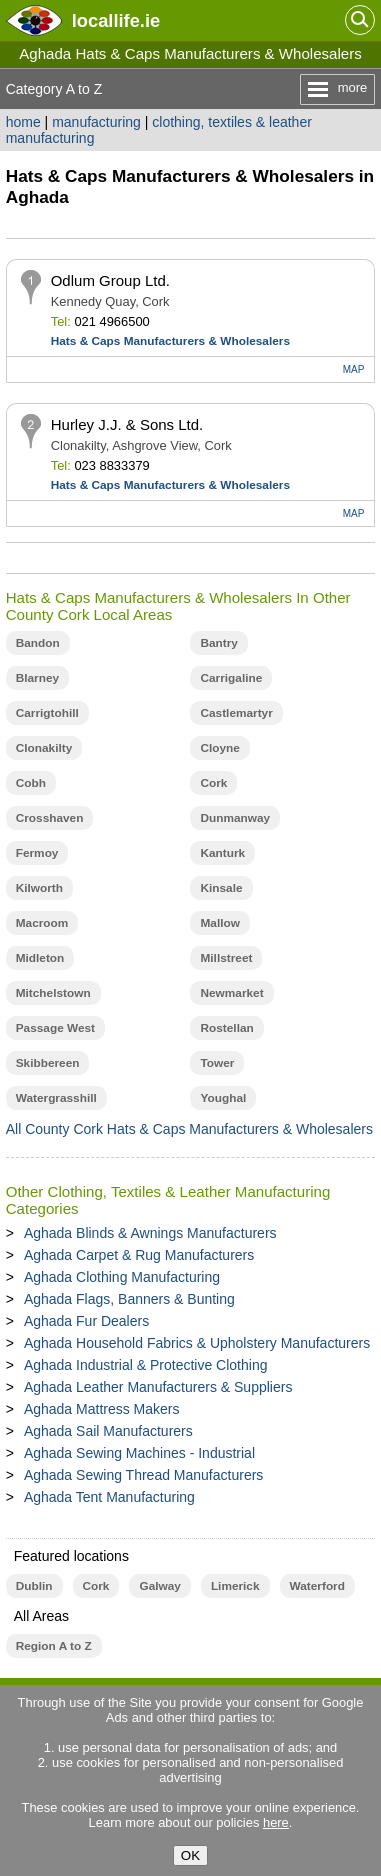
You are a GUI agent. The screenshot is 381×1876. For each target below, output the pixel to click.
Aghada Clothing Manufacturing (122, 1277)
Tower (217, 1063)
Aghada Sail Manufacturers (108, 1431)
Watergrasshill (56, 1098)
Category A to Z (54, 89)
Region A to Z (54, 1646)
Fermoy (37, 853)
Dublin (34, 1586)
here (276, 1822)
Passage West (55, 1028)
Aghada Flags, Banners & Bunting (129, 1299)
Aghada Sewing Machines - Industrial (139, 1453)
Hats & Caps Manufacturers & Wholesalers (170, 341)
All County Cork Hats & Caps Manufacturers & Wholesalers (189, 1129)
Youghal (223, 1098)
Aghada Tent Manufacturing (109, 1497)
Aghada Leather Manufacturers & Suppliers (158, 1387)
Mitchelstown (53, 993)
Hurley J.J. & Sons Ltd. (127, 424)
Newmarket (231, 993)
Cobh (31, 783)
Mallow (219, 923)
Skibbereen (48, 1063)
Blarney (37, 678)
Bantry (218, 643)
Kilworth (39, 888)
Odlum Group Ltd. (110, 280)
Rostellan (226, 1028)
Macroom (42, 923)
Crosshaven (50, 818)
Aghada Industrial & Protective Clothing (146, 1365)
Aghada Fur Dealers (86, 1321)
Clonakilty (44, 748)
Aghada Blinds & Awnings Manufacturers (150, 1233)
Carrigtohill (47, 713)
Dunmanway (235, 818)
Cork (213, 783)
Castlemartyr (236, 713)
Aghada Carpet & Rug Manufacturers (139, 1255)
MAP (354, 369)
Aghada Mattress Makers (102, 1409)
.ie (116, 20)
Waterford (317, 1586)
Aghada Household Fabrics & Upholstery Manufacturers (197, 1343)
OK (190, 1855)
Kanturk (222, 853)
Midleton (40, 958)
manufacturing (96, 122)
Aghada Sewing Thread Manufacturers (143, 1475)
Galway (159, 1586)
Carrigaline (231, 678)
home (23, 122)
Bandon (38, 643)
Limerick (235, 1586)
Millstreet (226, 958)
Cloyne (219, 748)
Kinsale (221, 888)
